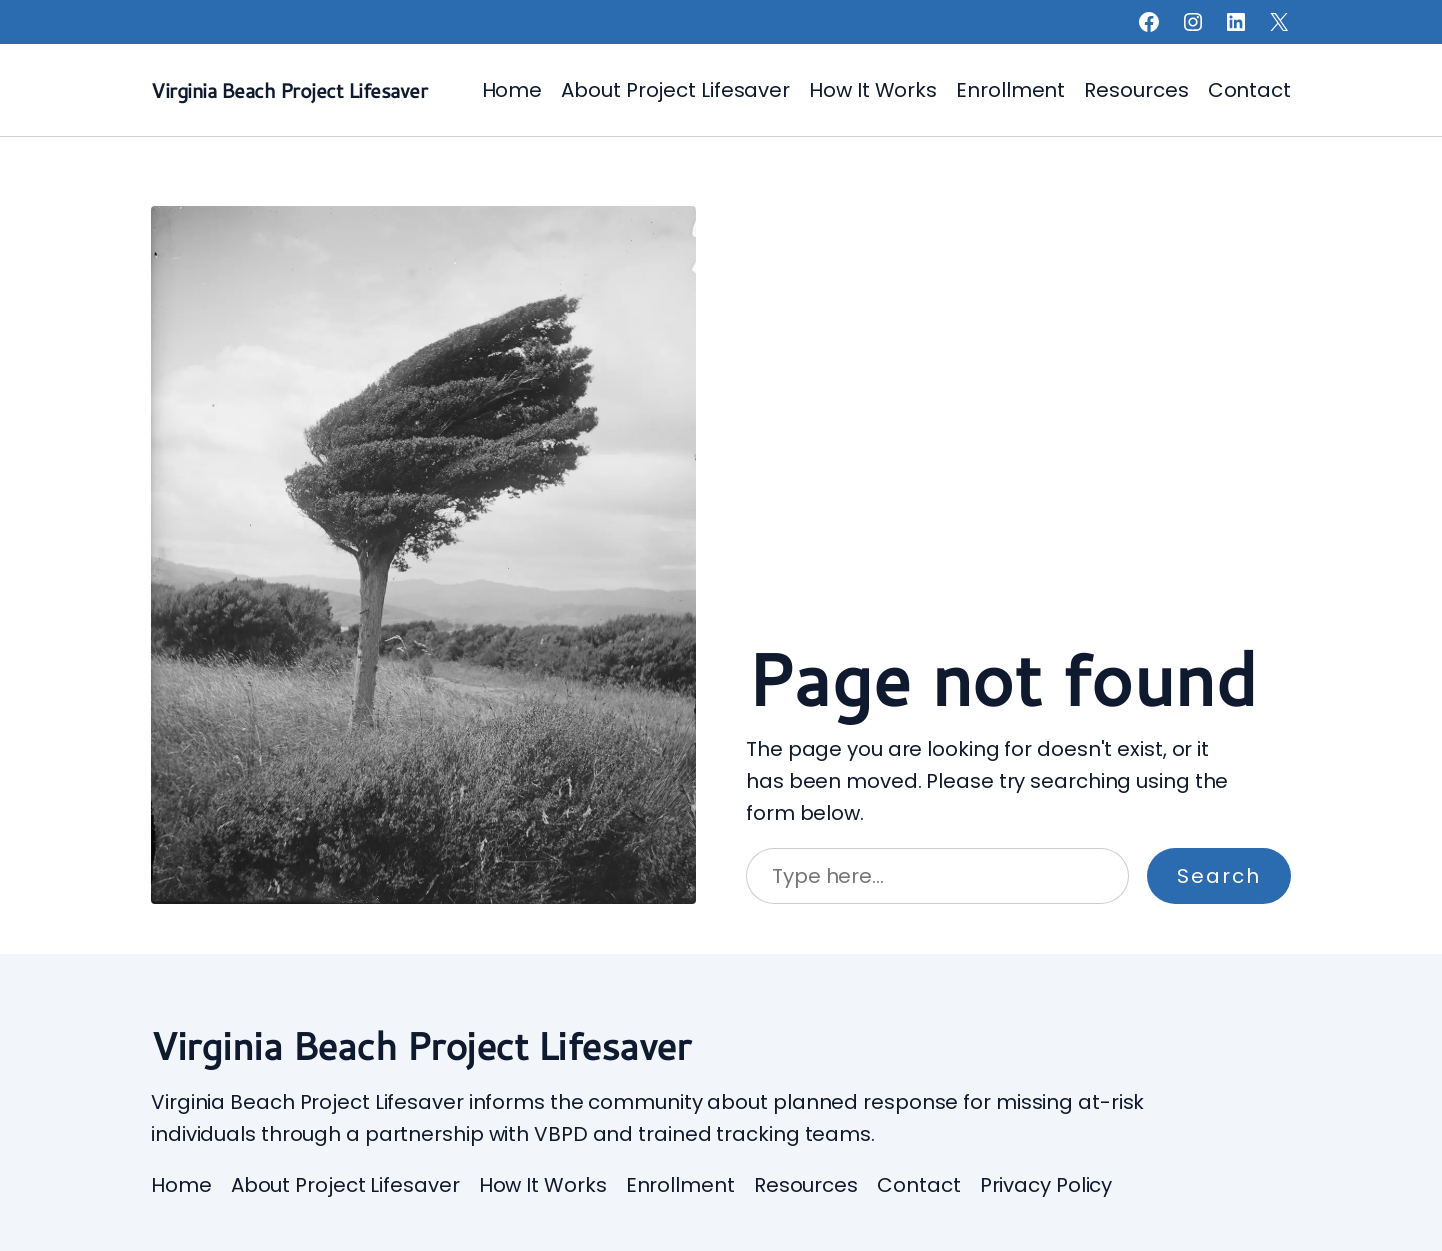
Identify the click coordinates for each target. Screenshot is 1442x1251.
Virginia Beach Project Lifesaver (289, 90)
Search (1219, 876)
